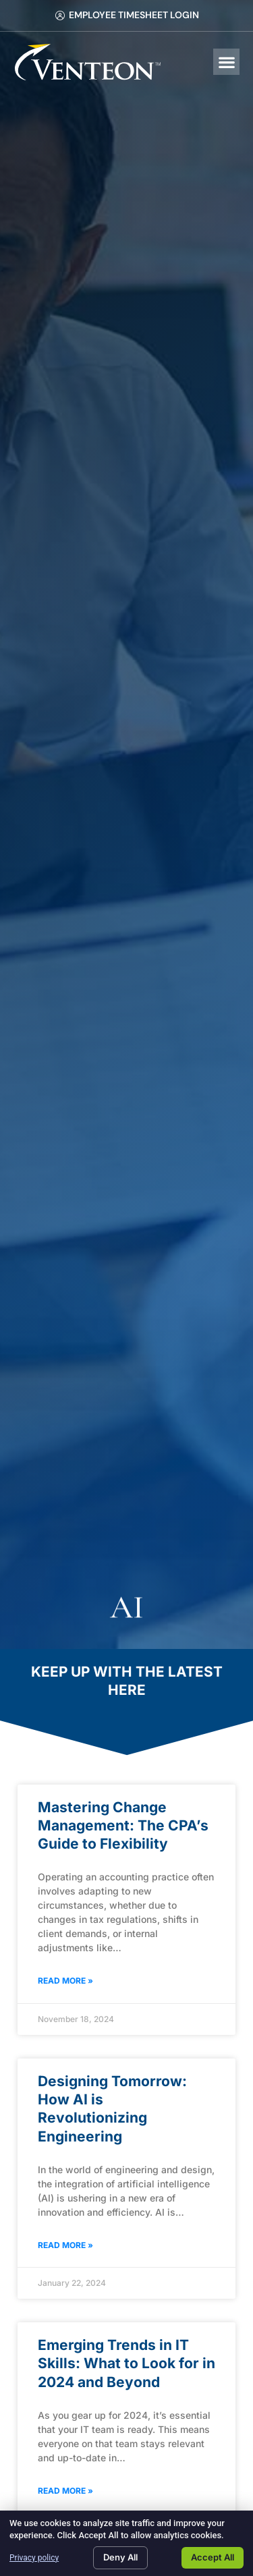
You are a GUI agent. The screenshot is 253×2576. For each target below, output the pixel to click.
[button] (226, 62)
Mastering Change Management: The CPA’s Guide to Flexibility (123, 1826)
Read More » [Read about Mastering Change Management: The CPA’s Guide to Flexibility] (65, 1981)
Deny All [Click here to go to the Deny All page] (120, 2557)
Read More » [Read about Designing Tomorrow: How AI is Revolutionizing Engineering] (65, 2245)
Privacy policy (34, 2558)
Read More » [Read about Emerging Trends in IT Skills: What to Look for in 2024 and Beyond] (65, 2491)
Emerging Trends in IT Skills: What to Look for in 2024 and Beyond (126, 2363)
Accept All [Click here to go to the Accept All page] (212, 2557)
